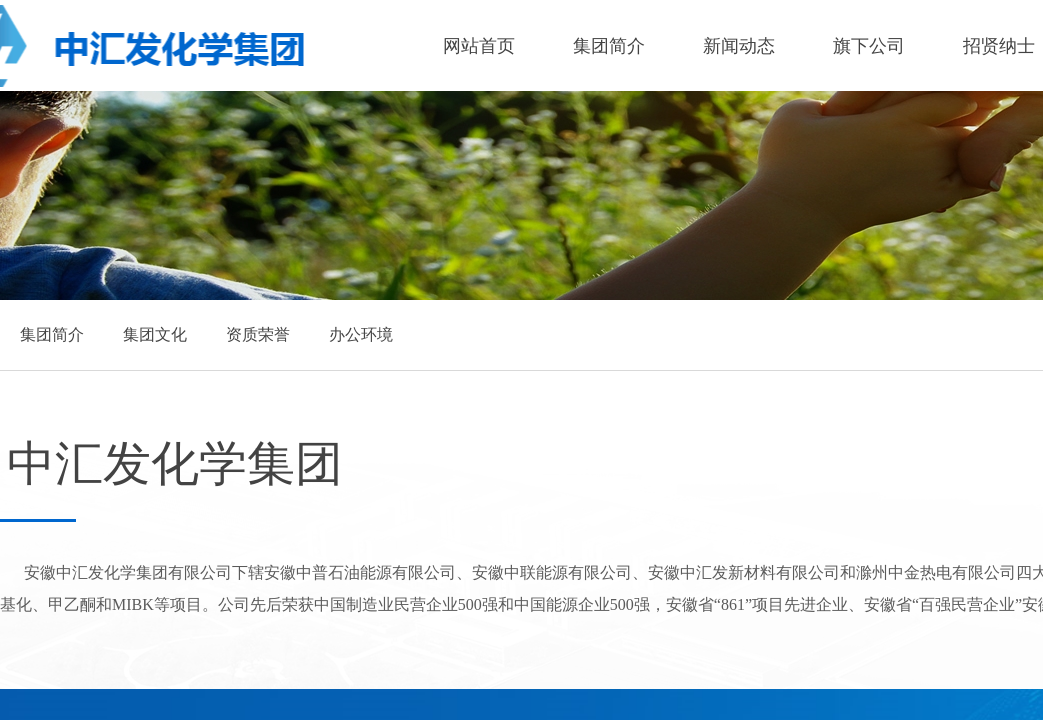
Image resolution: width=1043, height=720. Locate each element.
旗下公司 (869, 46)
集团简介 (609, 46)
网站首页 (479, 46)
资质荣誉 (258, 334)
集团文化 (155, 334)
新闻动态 (739, 46)
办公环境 (361, 334)
